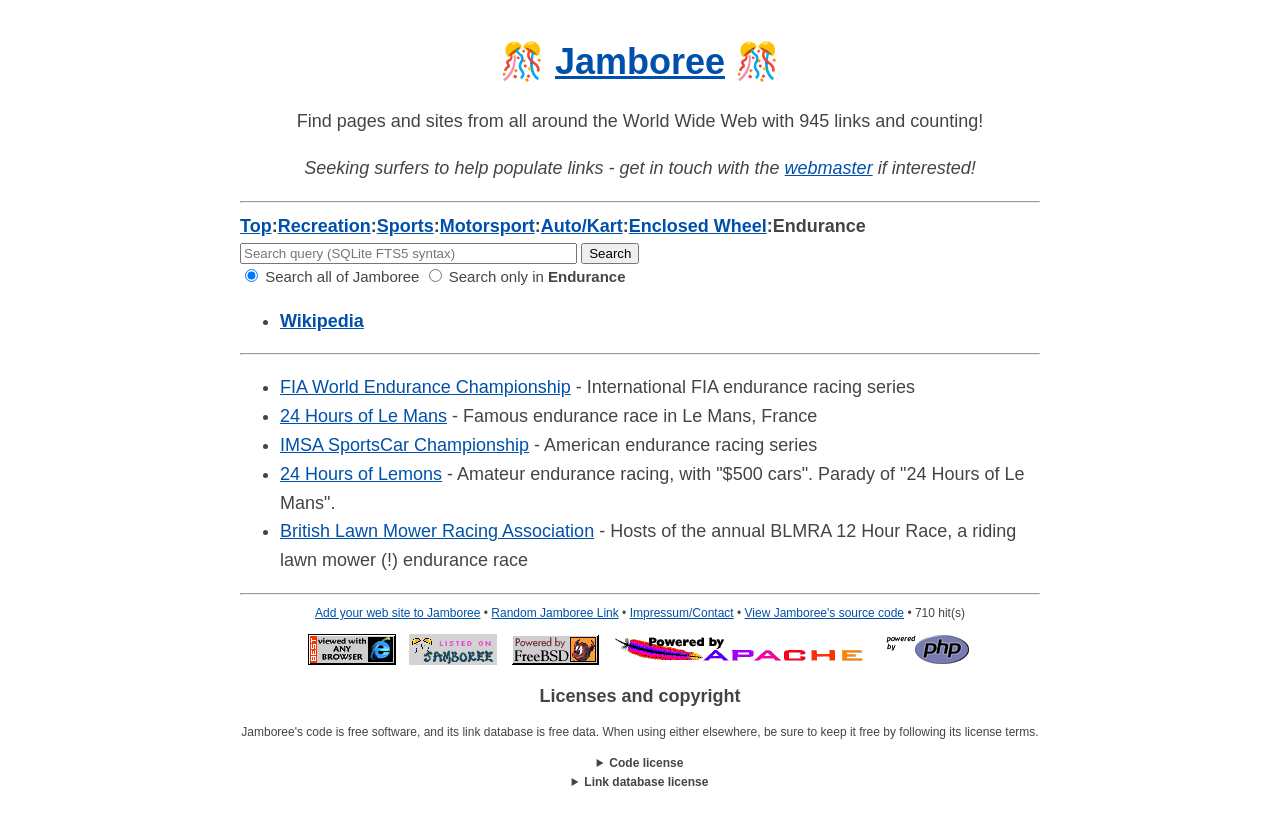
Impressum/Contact (682, 613)
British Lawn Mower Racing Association (437, 531)
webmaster (829, 168)
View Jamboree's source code (825, 613)
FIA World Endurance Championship (425, 387)
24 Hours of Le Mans (363, 416)
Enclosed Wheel (698, 226)
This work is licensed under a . (640, 782)
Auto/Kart (582, 226)
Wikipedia (322, 321)
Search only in (527, 276)
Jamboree (640, 61)
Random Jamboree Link (554, 613)
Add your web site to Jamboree (397, 613)
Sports (405, 226)
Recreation (324, 226)
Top (256, 226)
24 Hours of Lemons (361, 474)
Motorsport (487, 226)
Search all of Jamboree (332, 276)
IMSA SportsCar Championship (404, 445)
